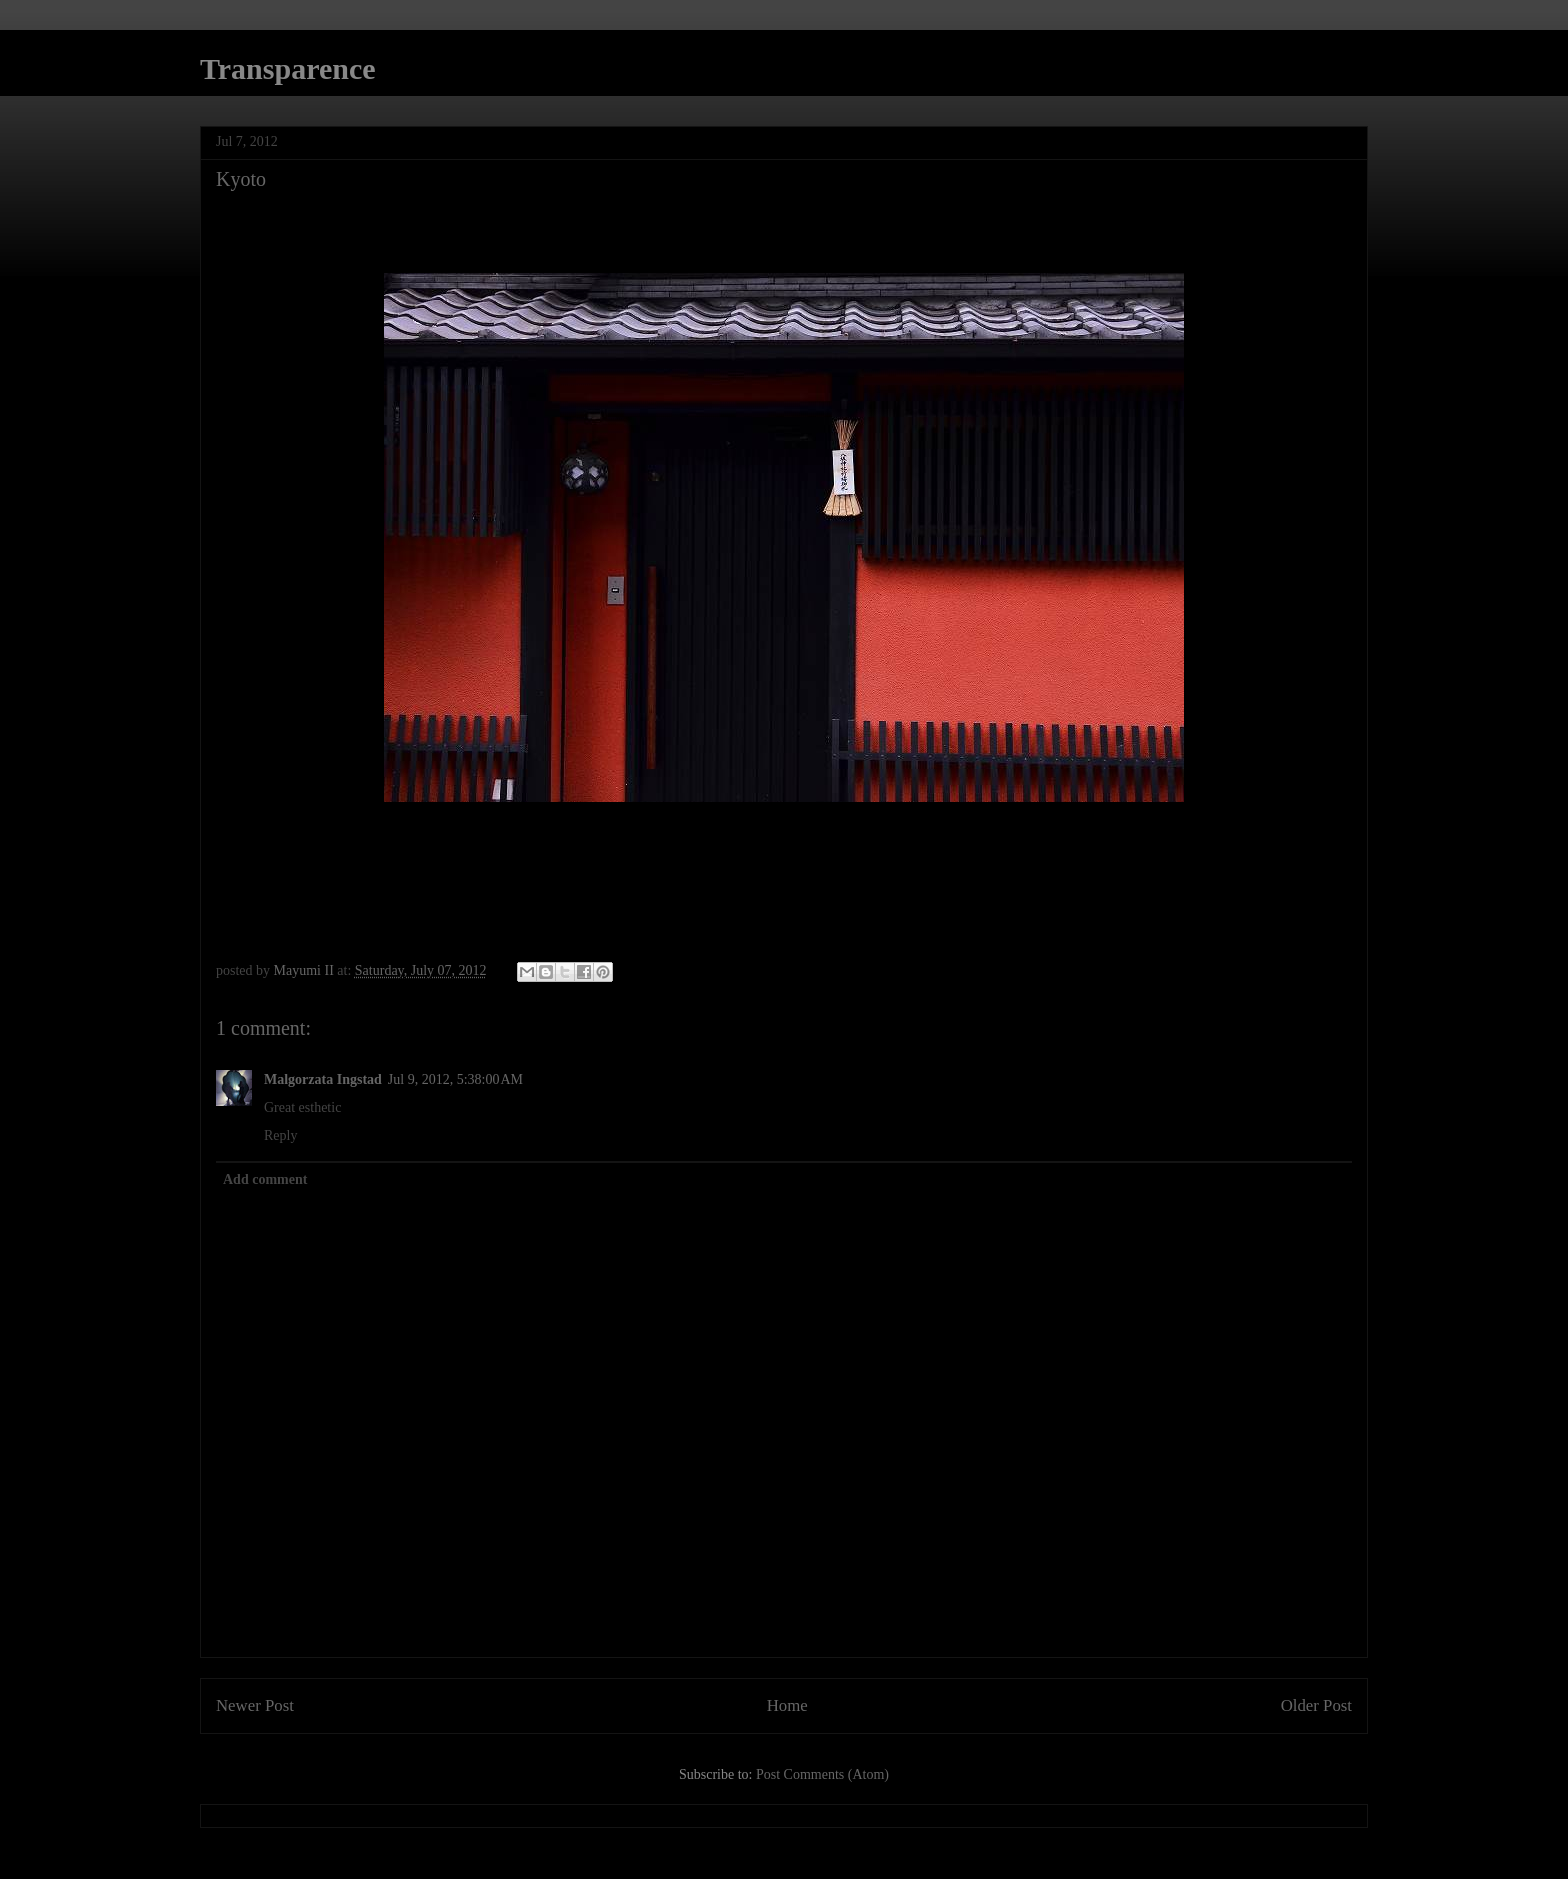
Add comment (265, 1179)
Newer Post (255, 1705)
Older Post (1316, 1705)
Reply (280, 1135)
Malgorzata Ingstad (323, 1079)
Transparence (288, 68)
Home (787, 1705)
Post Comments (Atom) (822, 1774)
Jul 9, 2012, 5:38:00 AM (455, 1079)
